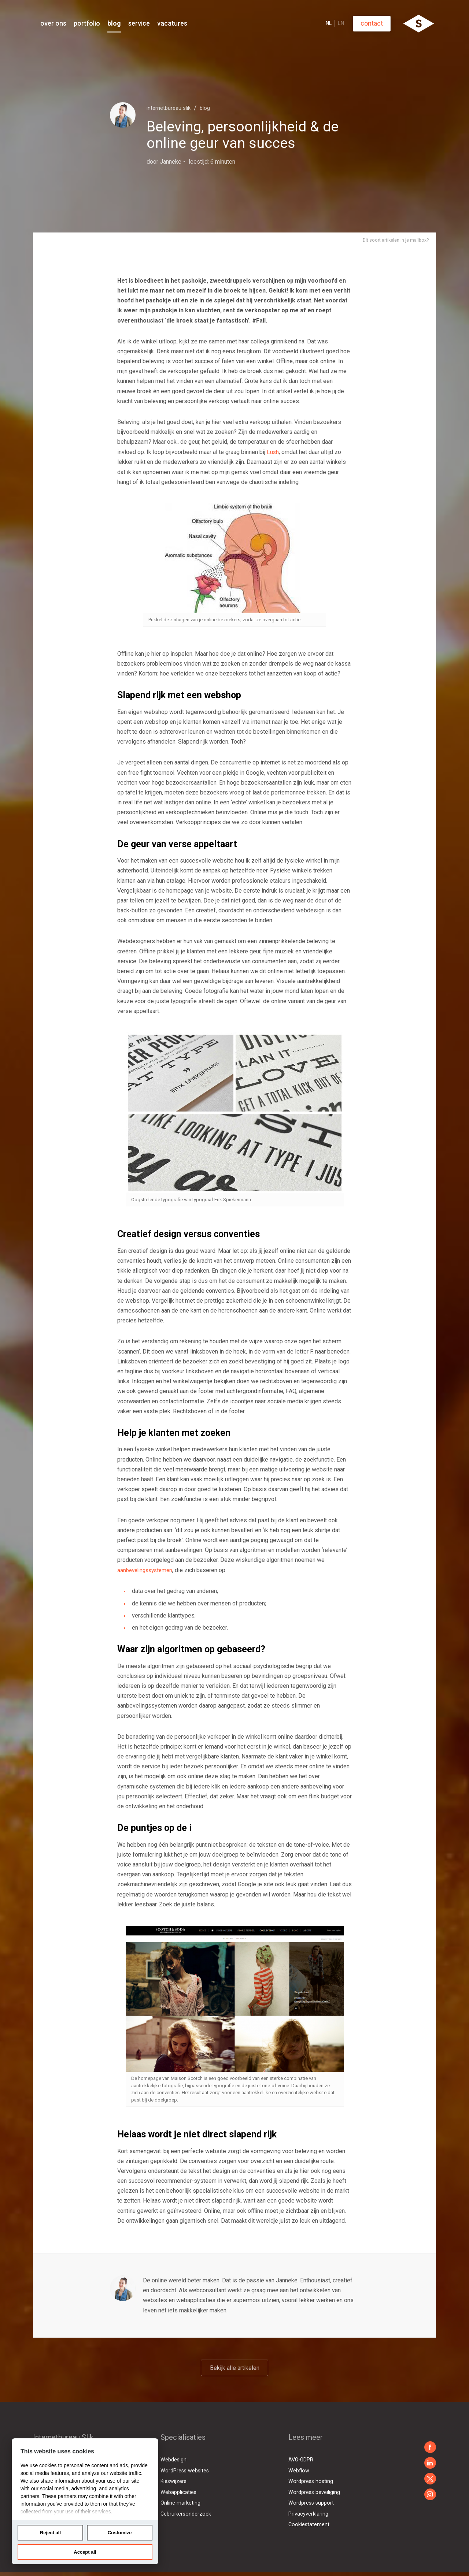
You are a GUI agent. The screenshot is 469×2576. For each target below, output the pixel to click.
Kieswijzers (174, 2481)
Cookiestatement (309, 2524)
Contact (417, 23)
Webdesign (173, 2459)
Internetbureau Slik (174, 107)
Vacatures (218, 23)
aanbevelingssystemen (147, 1571)
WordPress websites (185, 2470)
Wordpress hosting (311, 2481)
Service (184, 23)
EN (386, 23)
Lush (273, 453)
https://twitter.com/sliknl (430, 2494)
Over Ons (99, 23)
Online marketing (180, 2502)
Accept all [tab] (85, 2552)
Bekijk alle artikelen (234, 2370)
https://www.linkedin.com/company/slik (430, 2463)
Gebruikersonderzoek (186, 2513)
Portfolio (132, 23)
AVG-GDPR (301, 2459)
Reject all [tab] (50, 2532)
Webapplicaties (178, 2492)
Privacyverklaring (308, 2513)
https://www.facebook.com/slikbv (430, 2447)
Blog (159, 23)
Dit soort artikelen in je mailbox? (390, 240)
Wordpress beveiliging (314, 2492)
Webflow (298, 2470)
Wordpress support (311, 2502)
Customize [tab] (120, 2532)
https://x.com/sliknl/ (430, 2478)
